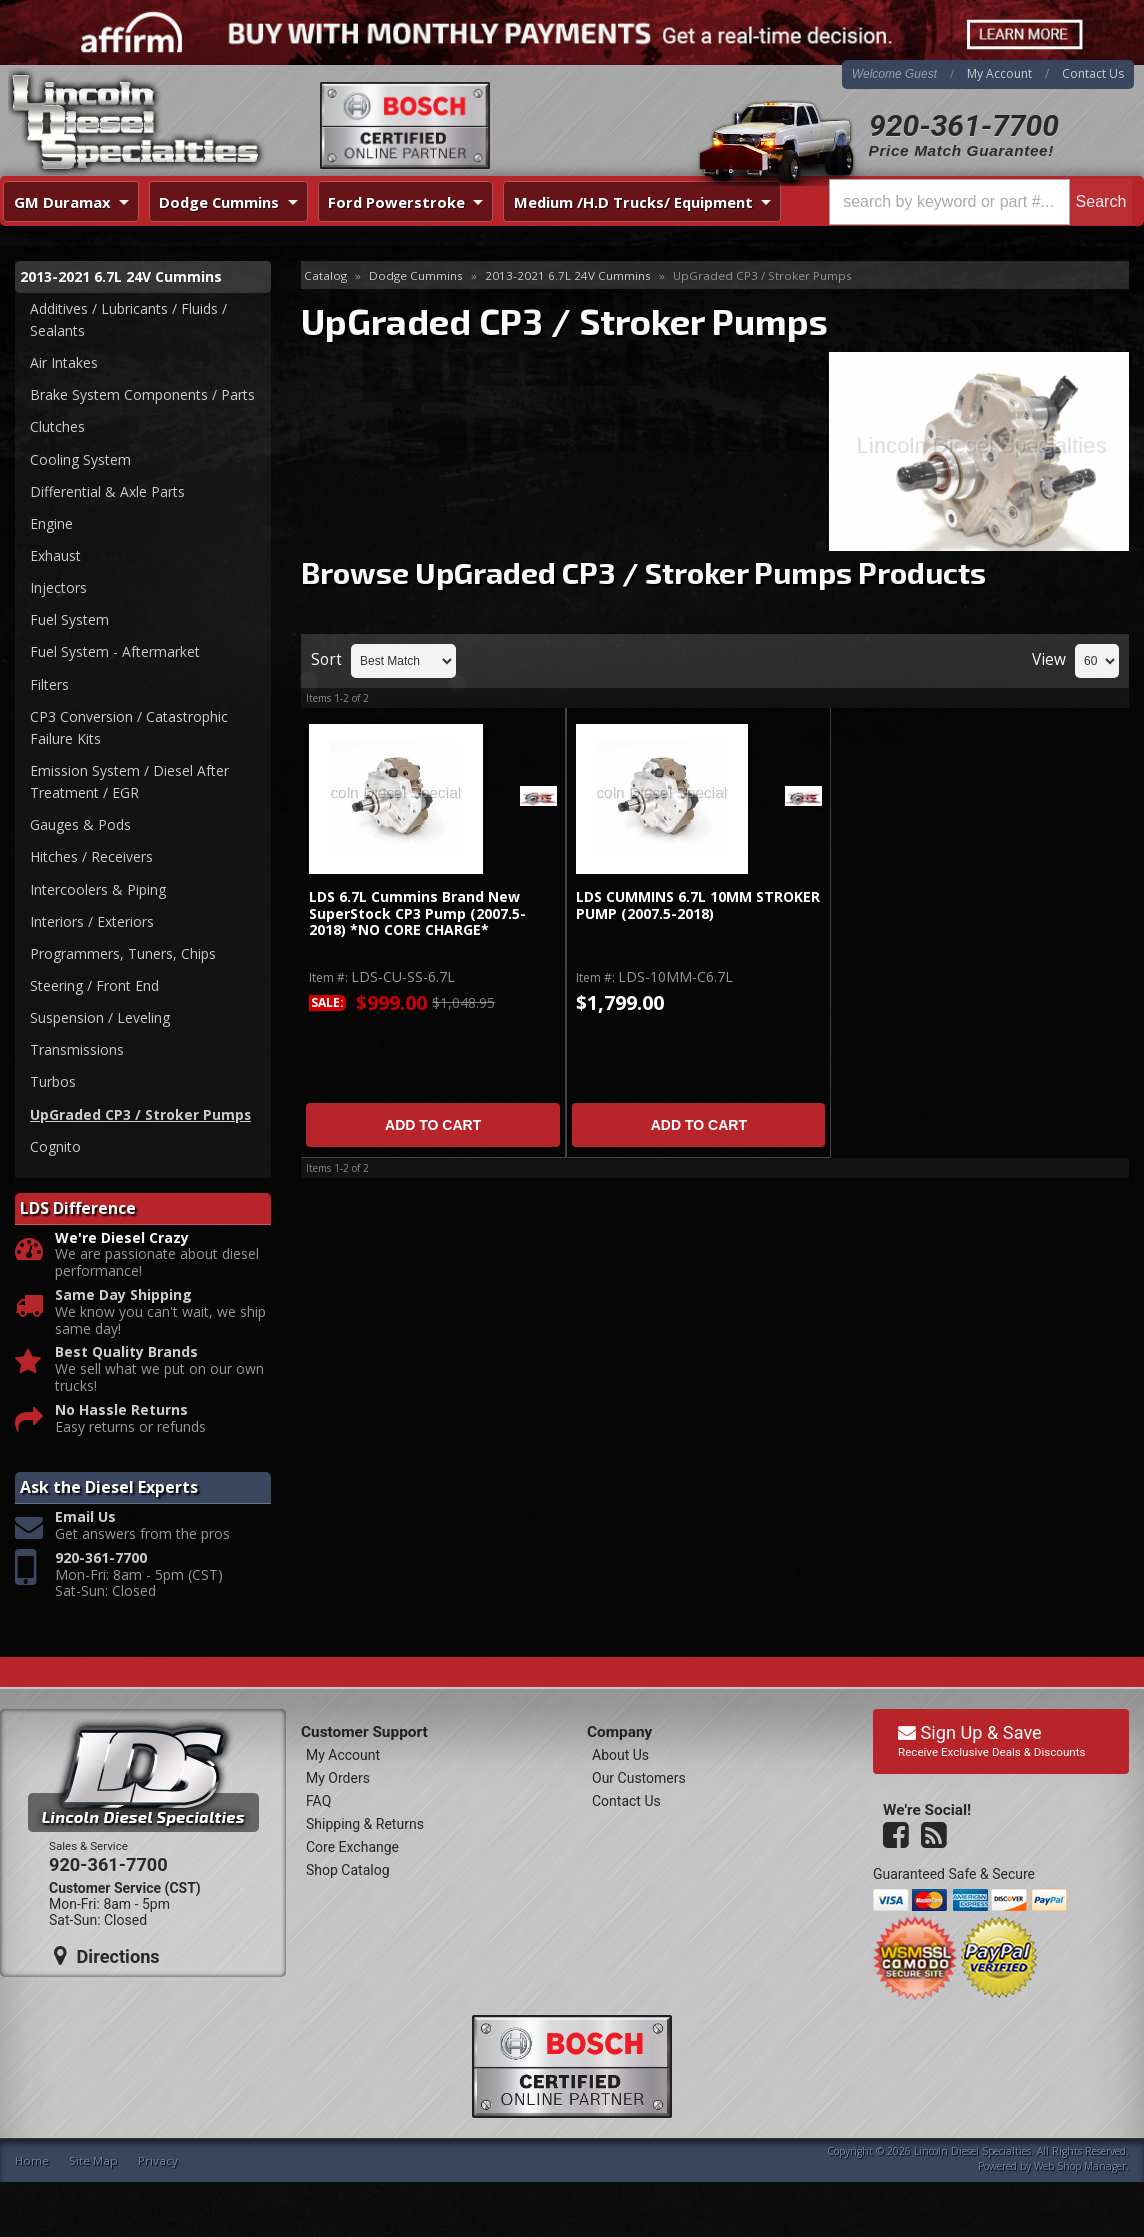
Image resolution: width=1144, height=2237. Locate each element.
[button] (980, 202)
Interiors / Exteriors (92, 926)
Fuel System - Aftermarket (115, 654)
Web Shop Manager (1080, 2173)
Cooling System (80, 460)
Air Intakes (64, 363)
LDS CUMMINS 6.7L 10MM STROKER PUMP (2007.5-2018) (698, 905)
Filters (49, 687)
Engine (51, 525)
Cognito (55, 1152)
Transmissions (77, 1055)
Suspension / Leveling (100, 1023)
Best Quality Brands (126, 1359)
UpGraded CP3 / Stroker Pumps (141, 1120)
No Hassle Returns (121, 1417)
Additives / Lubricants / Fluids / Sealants (128, 319)
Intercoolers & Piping (98, 893)
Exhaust (55, 557)
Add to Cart (433, 1125)
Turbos (53, 1088)
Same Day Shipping (123, 1302)
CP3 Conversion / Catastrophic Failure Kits (129, 730)
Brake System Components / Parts (142, 395)
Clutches (57, 427)
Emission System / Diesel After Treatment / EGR (129, 785)
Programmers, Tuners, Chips (123, 958)
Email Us (85, 1524)
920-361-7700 (964, 125)
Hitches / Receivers (91, 861)
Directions (107, 1963)
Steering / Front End (94, 991)
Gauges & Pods (80, 829)
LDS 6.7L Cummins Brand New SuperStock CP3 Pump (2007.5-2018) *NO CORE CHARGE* (417, 914)
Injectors (58, 589)
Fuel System (69, 622)
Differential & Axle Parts (107, 492)
